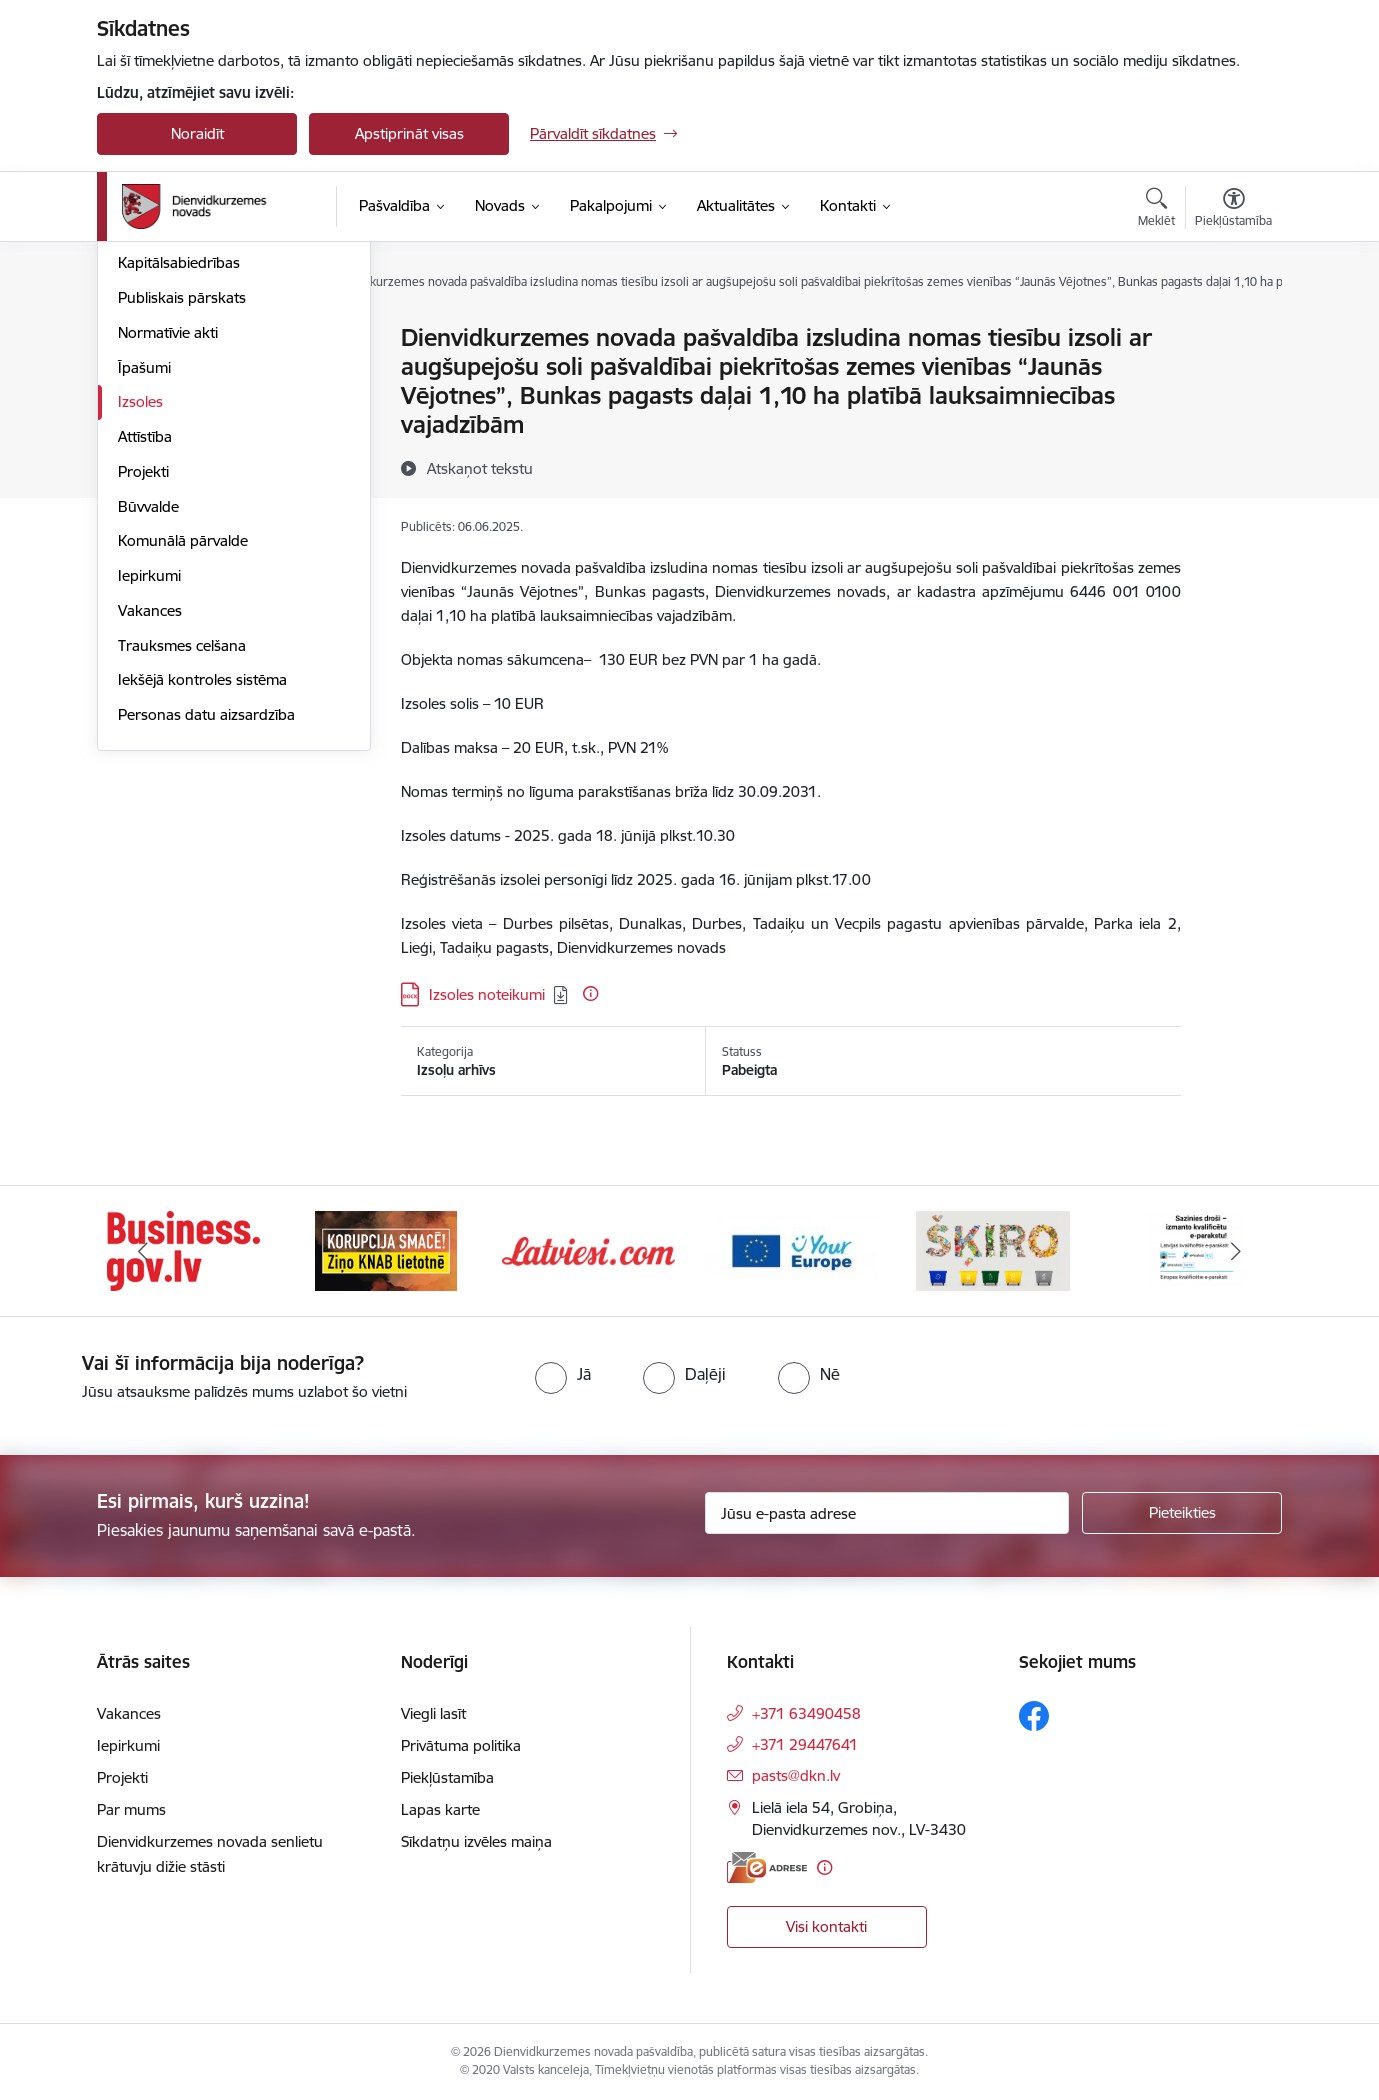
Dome (138, 339)
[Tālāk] (1237, 1251)
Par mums (131, 1809)
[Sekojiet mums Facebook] (1034, 1716)
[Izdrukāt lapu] (1233, 329)
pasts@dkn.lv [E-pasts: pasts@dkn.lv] (796, 1775)
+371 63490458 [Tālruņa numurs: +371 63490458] (806, 1713)
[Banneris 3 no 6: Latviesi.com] (588, 1249)
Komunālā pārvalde (183, 756)
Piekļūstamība (447, 1777)
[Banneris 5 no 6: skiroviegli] (993, 1249)
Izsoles (140, 617)
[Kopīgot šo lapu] (1233, 379)
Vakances (150, 825)
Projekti (143, 686)
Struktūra (150, 373)
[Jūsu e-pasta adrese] (887, 1513)
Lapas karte (440, 1809)
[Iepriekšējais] (143, 1251)
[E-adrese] (767, 1867)
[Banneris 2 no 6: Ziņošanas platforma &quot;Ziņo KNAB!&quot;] (386, 1249)
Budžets (145, 443)
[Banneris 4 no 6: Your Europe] (791, 1249)
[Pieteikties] (1182, 1513)
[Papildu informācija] (590, 993)
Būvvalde (148, 721)
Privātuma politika (461, 1745)
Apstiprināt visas (409, 133)
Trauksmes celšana (182, 860)
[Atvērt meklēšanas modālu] (1156, 210)
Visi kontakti (826, 1926)
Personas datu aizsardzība (206, 929)
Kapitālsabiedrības (179, 478)
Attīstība (145, 651)
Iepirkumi (149, 790)
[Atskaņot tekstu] (480, 468)
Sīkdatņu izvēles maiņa (476, 1841)
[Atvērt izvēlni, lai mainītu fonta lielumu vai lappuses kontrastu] (1233, 210)
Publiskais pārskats (182, 512)
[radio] (563, 1374)
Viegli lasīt (433, 1713)
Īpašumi (144, 582)
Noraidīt (197, 133)
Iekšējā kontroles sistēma (202, 895)
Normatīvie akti (168, 547)
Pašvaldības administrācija (205, 408)
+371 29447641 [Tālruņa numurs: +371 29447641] (805, 1744)
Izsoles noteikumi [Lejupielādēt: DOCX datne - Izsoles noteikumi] (487, 994)
